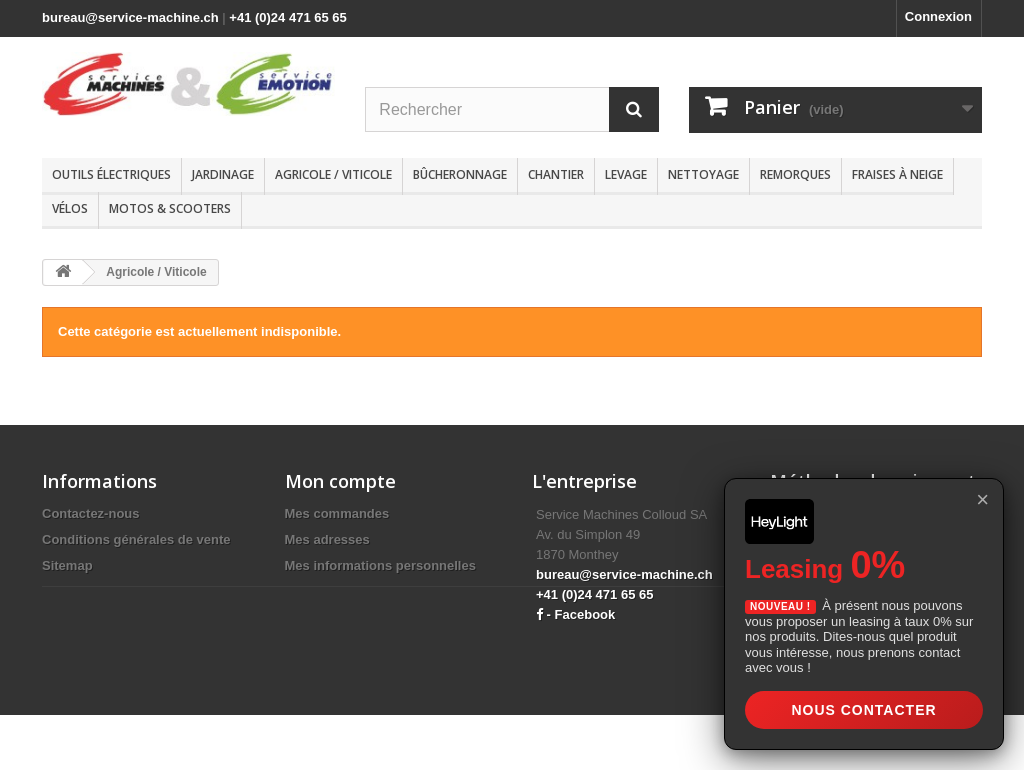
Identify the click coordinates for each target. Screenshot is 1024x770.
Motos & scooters (170, 208)
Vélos (70, 208)
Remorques (795, 174)
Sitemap (67, 565)
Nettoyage (703, 174)
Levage (626, 174)
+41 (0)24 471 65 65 (287, 17)
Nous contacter (863, 710)
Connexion (938, 16)
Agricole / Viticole (333, 174)
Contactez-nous (91, 513)
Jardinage (223, 174)
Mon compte (340, 481)
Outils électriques (111, 174)
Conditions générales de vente (136, 539)
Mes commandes (337, 513)
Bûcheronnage (460, 174)
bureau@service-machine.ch (130, 17)
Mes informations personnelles (380, 565)
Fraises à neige (897, 174)
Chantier (556, 174)
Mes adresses (327, 539)
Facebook (585, 614)
